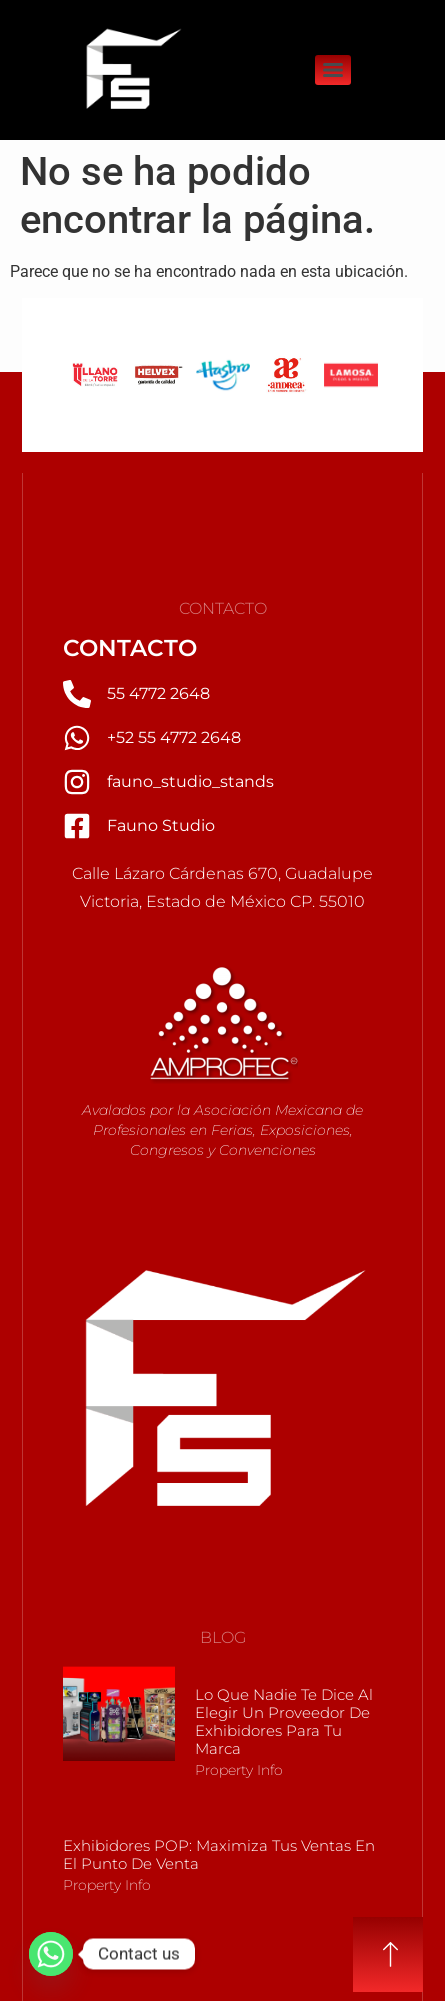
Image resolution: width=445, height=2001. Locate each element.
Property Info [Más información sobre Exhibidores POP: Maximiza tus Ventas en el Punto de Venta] (107, 1885)
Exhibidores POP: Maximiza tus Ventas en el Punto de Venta (219, 1854)
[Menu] (333, 70)
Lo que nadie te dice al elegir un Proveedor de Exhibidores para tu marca (284, 1721)
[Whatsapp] (51, 1954)
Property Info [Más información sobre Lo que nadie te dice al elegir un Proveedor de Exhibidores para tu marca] (239, 1770)
